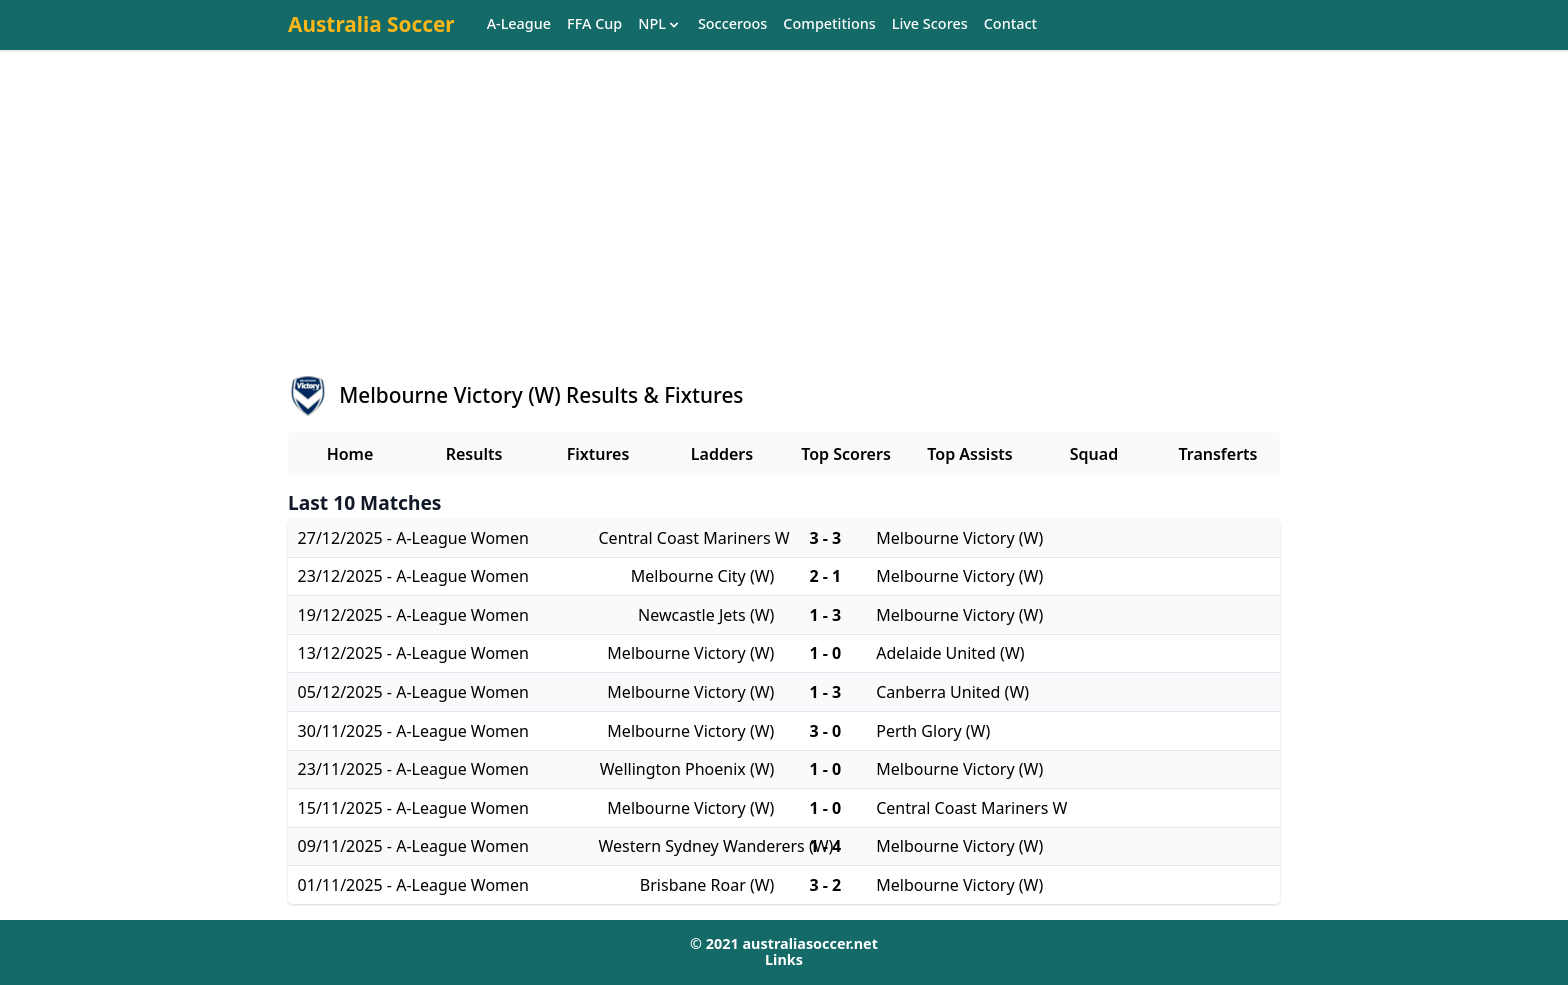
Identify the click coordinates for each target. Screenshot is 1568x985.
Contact (1010, 24)
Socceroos (732, 24)
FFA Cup (594, 24)
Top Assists (969, 454)
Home (350, 454)
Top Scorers (846, 454)
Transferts (1217, 454)
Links (784, 959)
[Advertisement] (784, 231)
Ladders (722, 454)
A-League (519, 24)
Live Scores (930, 24)
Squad (1094, 454)
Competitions (829, 24)
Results (474, 454)
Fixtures (598, 454)
